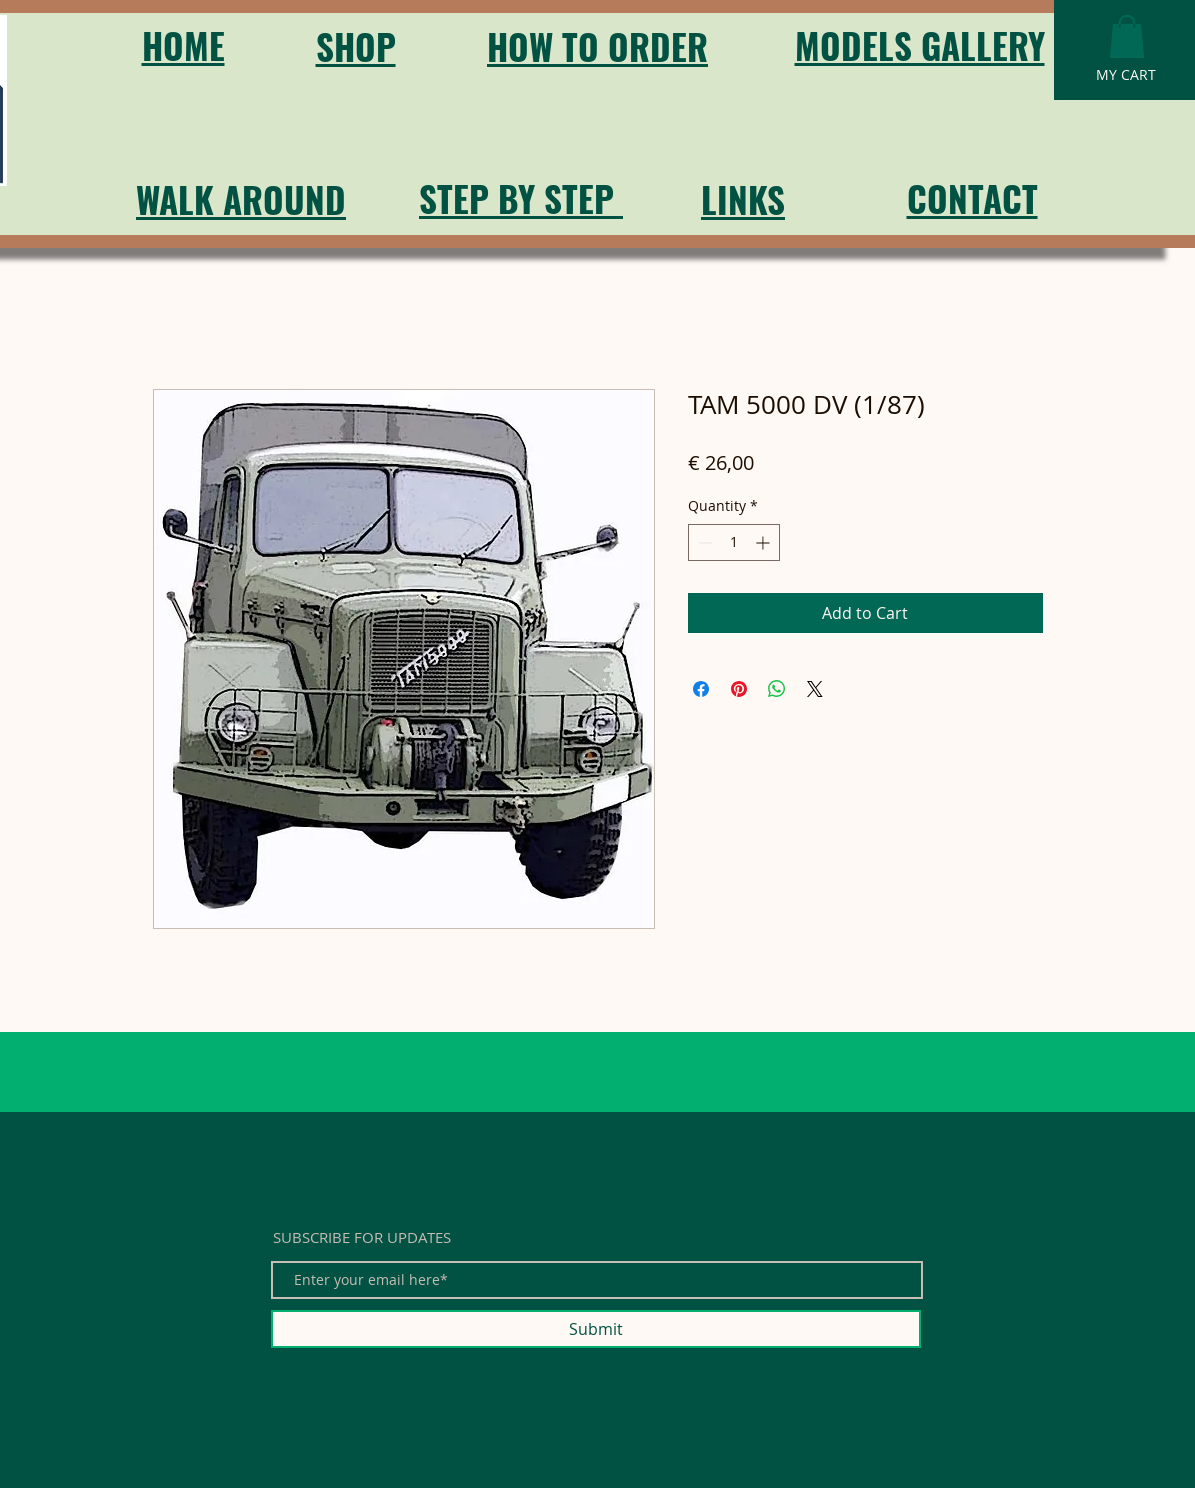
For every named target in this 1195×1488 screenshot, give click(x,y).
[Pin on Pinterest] (739, 689)
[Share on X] (815, 689)
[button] (1127, 36)
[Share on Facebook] (701, 689)
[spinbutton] (734, 542)
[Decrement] (703, 542)
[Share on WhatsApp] (777, 689)
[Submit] (596, 1329)
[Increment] (764, 542)
